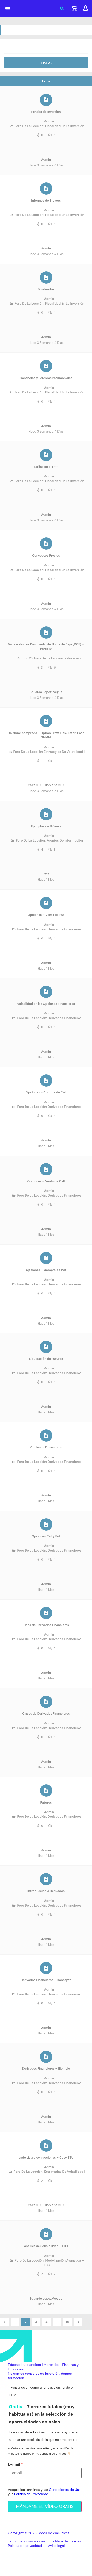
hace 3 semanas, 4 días (46, 165)
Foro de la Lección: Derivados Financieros (49, 929)
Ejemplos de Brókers (46, 826)
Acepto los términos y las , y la (44, 2491)
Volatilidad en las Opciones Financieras (46, 1004)
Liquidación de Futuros (46, 1359)
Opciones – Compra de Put (46, 1270)
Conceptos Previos (46, 556)
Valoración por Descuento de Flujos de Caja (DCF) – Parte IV (46, 646)
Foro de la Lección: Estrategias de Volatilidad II (49, 752)
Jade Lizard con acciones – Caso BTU (46, 2158)
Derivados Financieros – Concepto (46, 1980)
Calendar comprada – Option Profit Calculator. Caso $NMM (46, 735)
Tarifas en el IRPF (46, 467)
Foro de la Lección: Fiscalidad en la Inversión (49, 126)
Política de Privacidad (31, 2494)
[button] (8, 8)
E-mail (14, 2464)
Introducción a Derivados (46, 1891)
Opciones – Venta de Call (46, 1181)
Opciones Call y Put (46, 1536)
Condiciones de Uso (65, 2489)
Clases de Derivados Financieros (46, 1714)
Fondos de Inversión (46, 112)
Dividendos (46, 289)
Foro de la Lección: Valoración (57, 658)
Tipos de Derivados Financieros (46, 1625)
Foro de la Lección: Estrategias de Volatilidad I (49, 2172)
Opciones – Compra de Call (46, 1092)
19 (67, 2322)
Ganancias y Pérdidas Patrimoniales (46, 378)
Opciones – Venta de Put (46, 915)
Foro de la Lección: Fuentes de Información (49, 840)
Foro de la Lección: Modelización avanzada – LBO (49, 2262)
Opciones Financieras (46, 1447)
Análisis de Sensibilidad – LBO (46, 2246)
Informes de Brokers (46, 200)
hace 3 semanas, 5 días (46, 791)
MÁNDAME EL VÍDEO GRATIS (45, 2506)
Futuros (46, 1802)
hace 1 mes (46, 880)
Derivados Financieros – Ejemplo (46, 2069)
